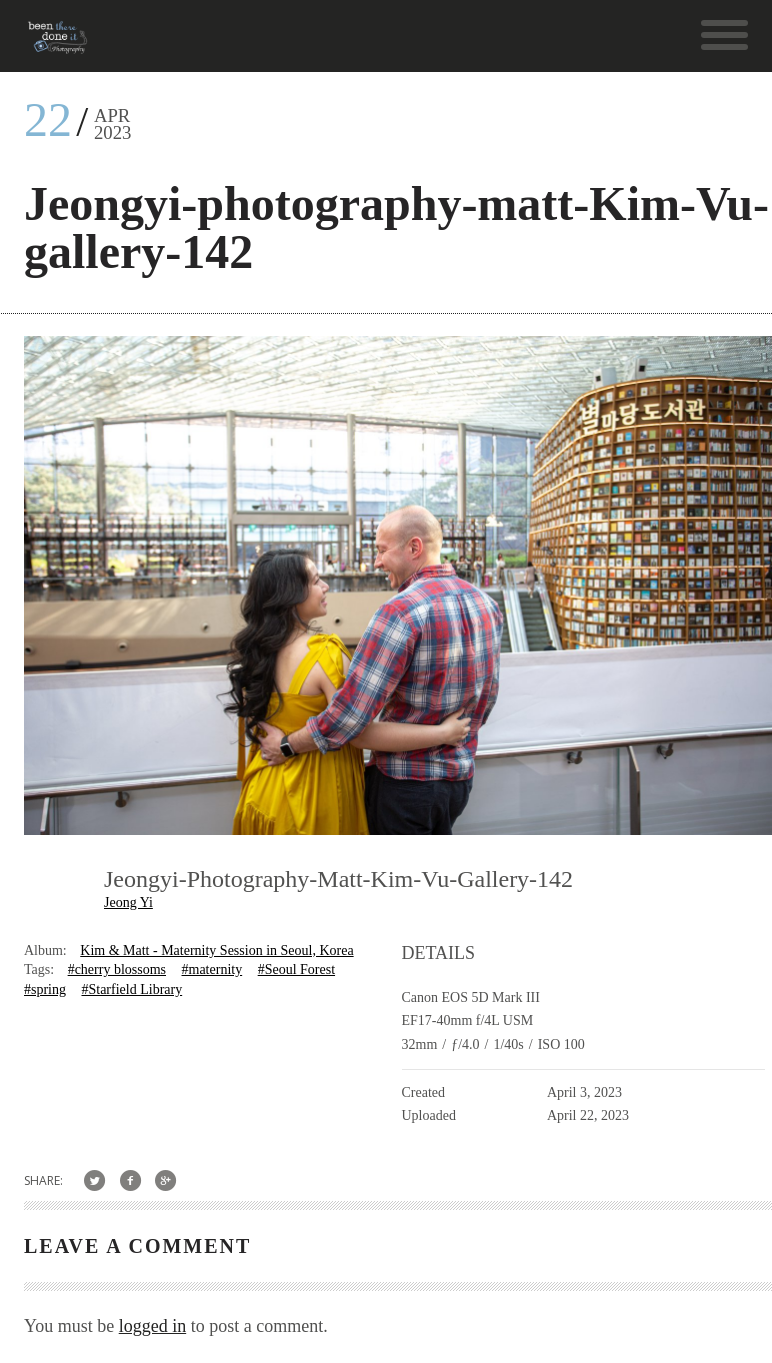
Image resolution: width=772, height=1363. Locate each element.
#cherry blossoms (117, 969)
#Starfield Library (131, 989)
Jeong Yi (128, 902)
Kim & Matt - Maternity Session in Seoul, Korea (216, 950)
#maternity (212, 969)
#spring (45, 989)
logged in (153, 1326)
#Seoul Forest (296, 969)
